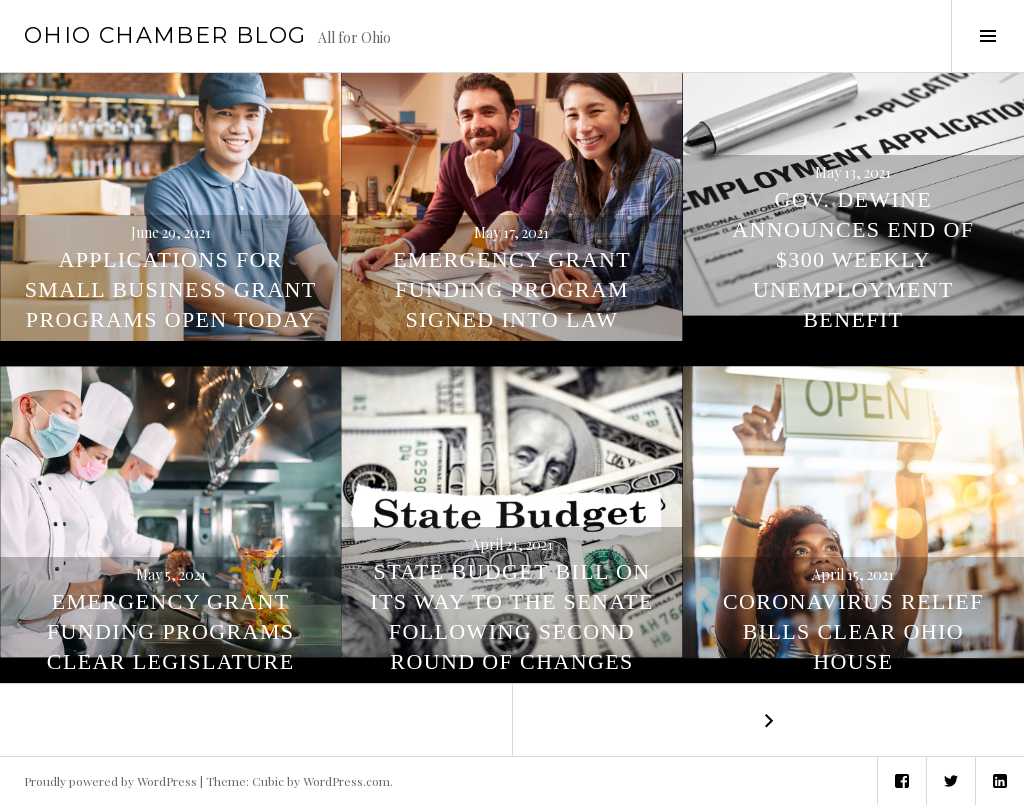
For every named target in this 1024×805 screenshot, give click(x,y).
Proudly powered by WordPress (110, 781)
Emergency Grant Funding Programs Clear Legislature (171, 631)
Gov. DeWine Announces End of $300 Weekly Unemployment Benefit (853, 259)
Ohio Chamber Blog (165, 35)
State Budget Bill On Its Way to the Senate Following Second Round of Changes (512, 616)
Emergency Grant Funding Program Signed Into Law (512, 289)
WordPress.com (346, 781)
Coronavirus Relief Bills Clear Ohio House (853, 631)
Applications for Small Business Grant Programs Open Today (171, 289)
